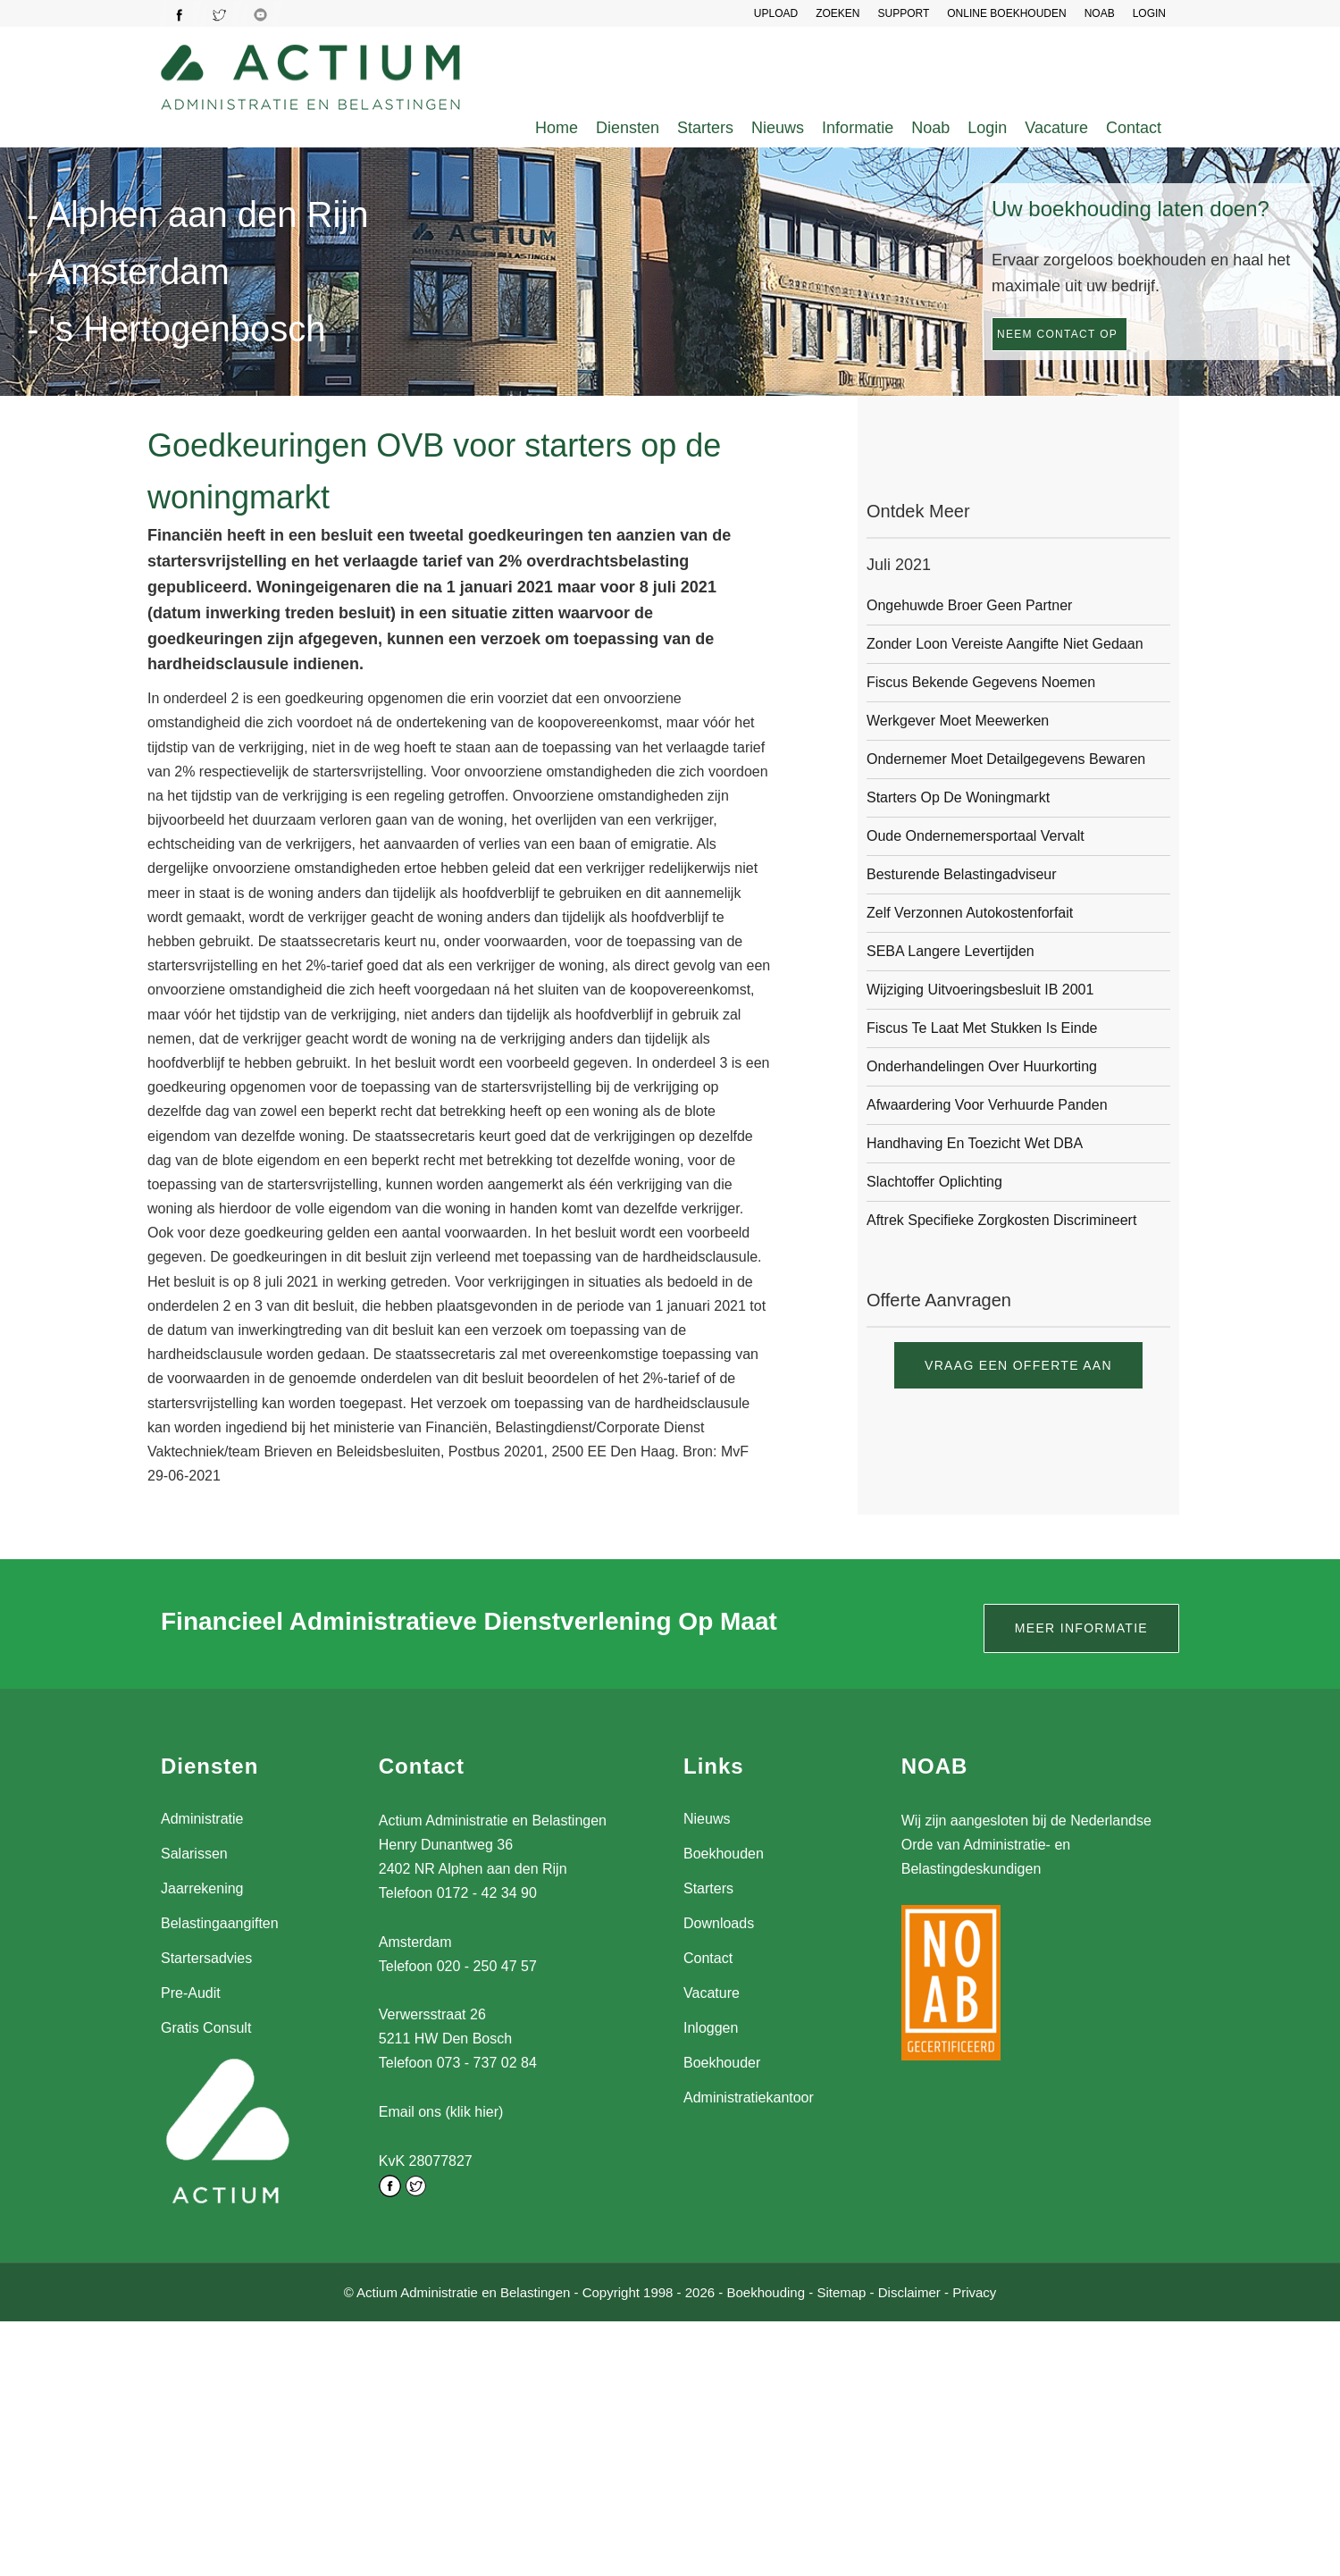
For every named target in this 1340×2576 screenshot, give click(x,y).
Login (987, 128)
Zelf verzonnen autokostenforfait (970, 912)
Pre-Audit (191, 1993)
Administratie (202, 1818)
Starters (705, 128)
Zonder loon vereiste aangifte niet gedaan (1005, 643)
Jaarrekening (202, 1888)
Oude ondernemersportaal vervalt (976, 835)
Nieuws (777, 128)
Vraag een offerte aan (1018, 1365)
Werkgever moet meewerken (958, 720)
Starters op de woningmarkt (958, 797)
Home (556, 128)
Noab (930, 128)
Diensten (627, 128)
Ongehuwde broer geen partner (969, 605)
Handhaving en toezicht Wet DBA (975, 1143)
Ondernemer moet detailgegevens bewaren (1006, 759)
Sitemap (841, 2290)
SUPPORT (903, 13)
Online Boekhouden (1006, 13)
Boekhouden (723, 1853)
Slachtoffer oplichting (934, 1181)
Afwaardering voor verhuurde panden (987, 1104)
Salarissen (194, 1853)
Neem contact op (1057, 334)
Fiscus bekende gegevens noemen (981, 682)
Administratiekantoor (748, 2097)
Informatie (857, 128)
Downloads (718, 1923)
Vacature (1056, 128)
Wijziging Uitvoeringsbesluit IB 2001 (980, 989)
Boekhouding (765, 2290)
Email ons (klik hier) (441, 2111)
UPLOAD (776, 13)
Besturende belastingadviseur (962, 874)
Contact (1133, 128)
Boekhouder (721, 2062)
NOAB (1100, 13)
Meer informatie (1081, 1628)
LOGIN (1149, 13)
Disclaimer (909, 2290)
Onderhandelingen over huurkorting (982, 1066)
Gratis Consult (206, 2027)
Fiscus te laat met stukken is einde (982, 1028)
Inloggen (710, 2027)
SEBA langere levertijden (950, 951)
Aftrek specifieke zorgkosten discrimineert (1001, 1220)
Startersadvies (206, 1958)
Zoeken (837, 13)
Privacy (974, 2290)
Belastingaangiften (220, 1923)
